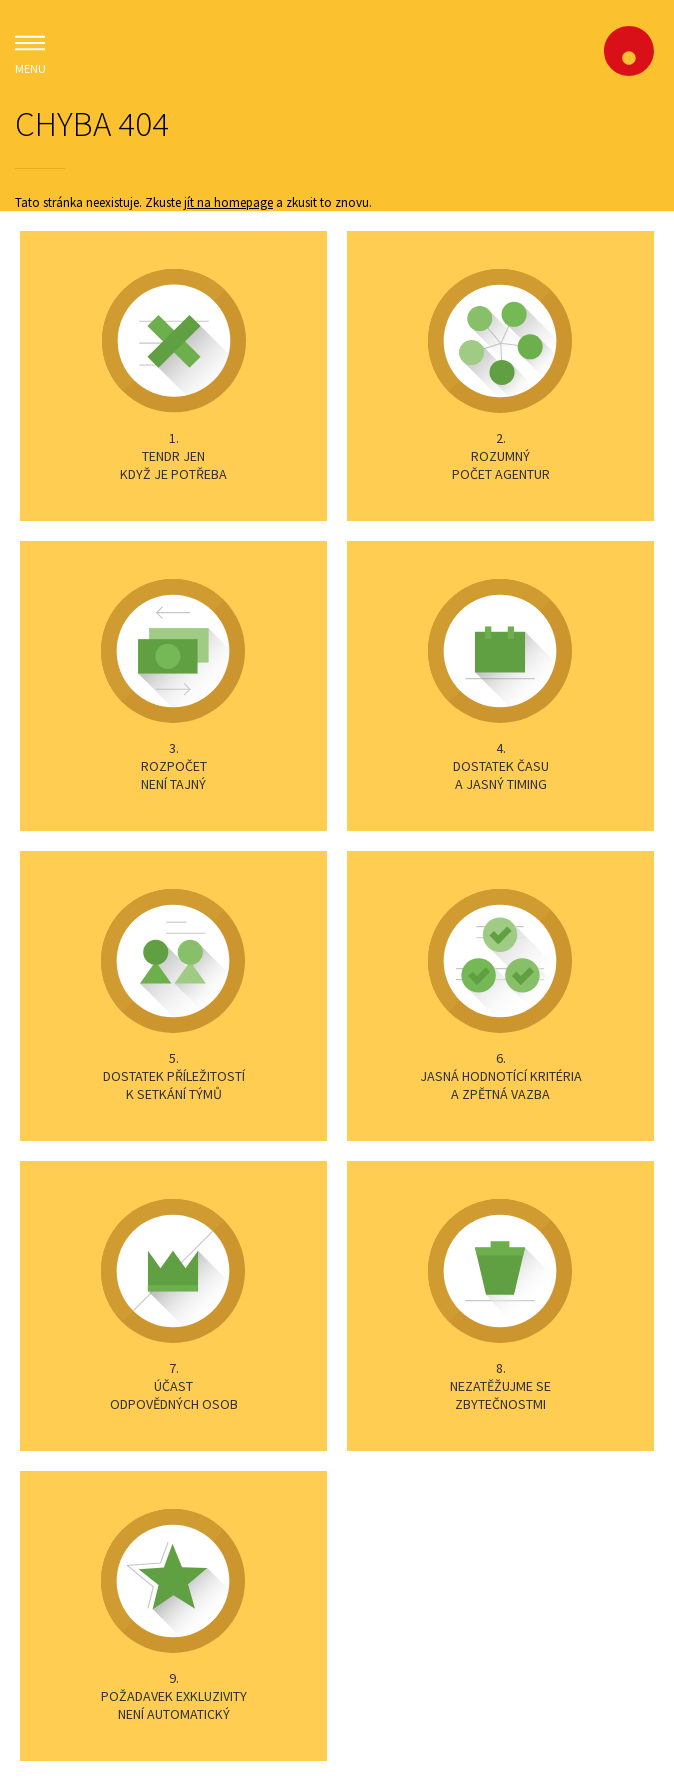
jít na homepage (228, 202)
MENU (30, 52)
